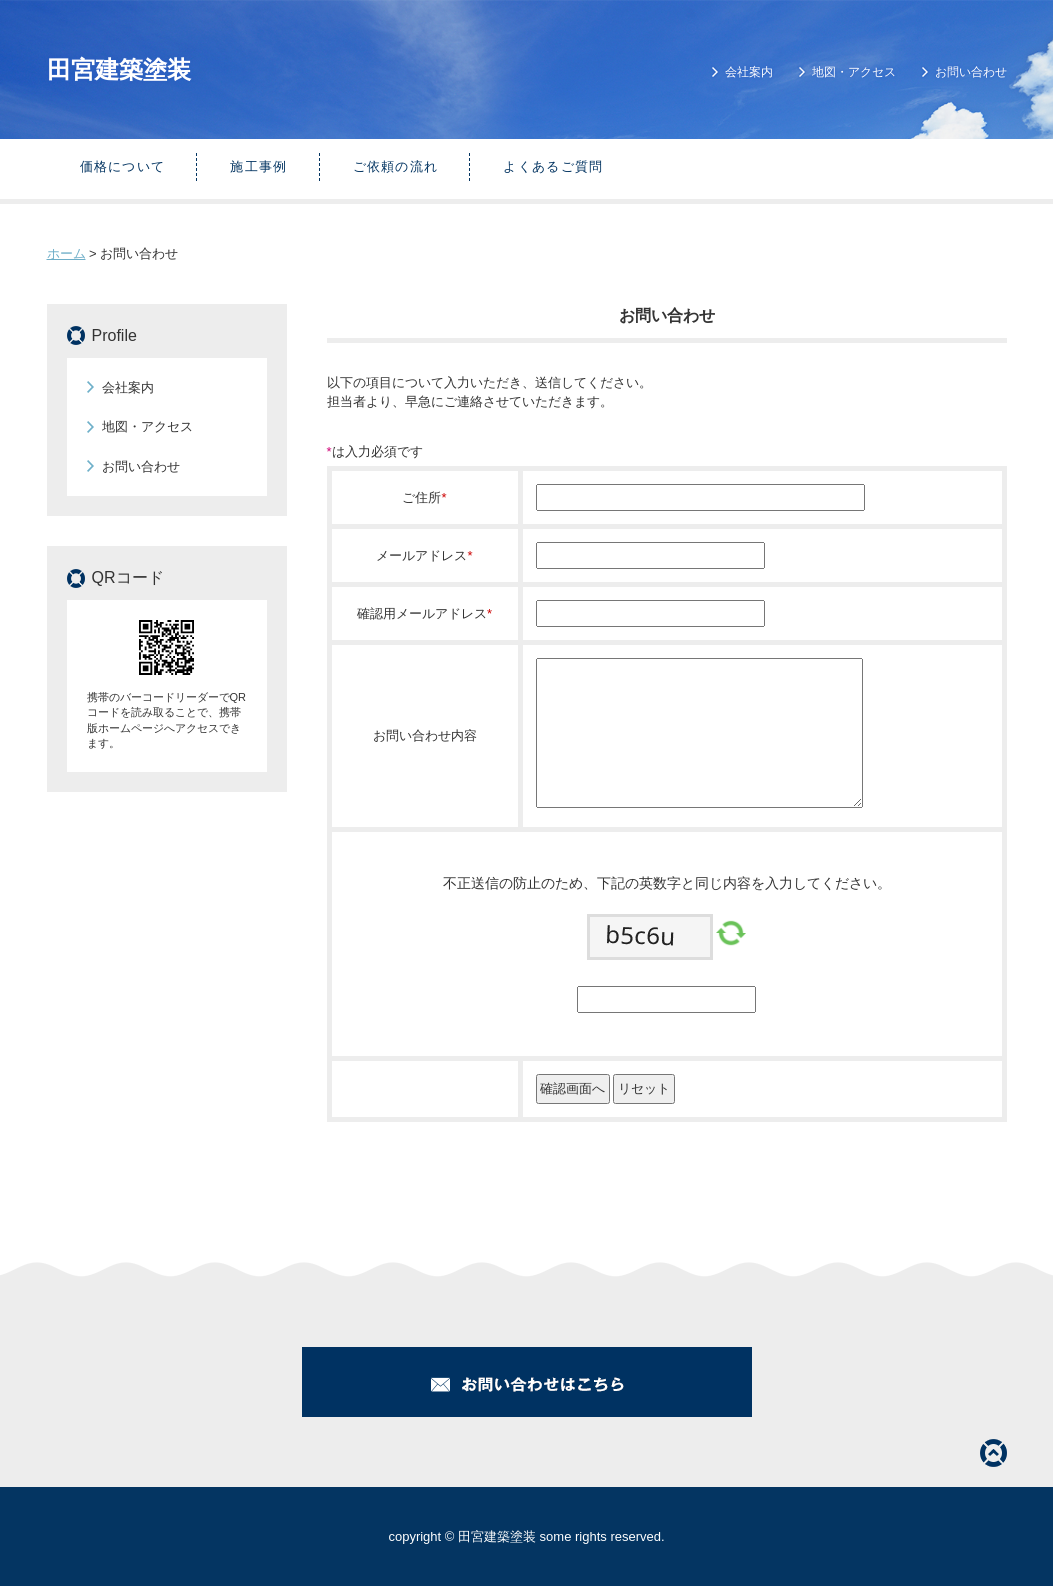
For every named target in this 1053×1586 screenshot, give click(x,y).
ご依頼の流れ (396, 166)
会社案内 (749, 72)
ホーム (66, 253)
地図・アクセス (854, 72)
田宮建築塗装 (119, 69)
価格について (123, 166)
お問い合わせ (971, 72)
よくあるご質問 (553, 166)
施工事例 (258, 166)
